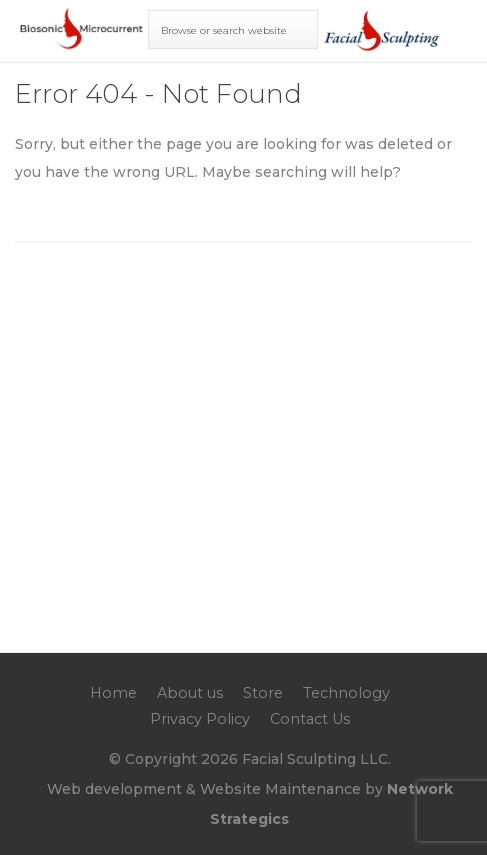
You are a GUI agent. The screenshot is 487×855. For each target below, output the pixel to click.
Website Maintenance (280, 789)
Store (263, 693)
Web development (114, 789)
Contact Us (310, 719)
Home (113, 693)
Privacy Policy (200, 719)
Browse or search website (224, 30)
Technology (346, 693)
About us (190, 693)
